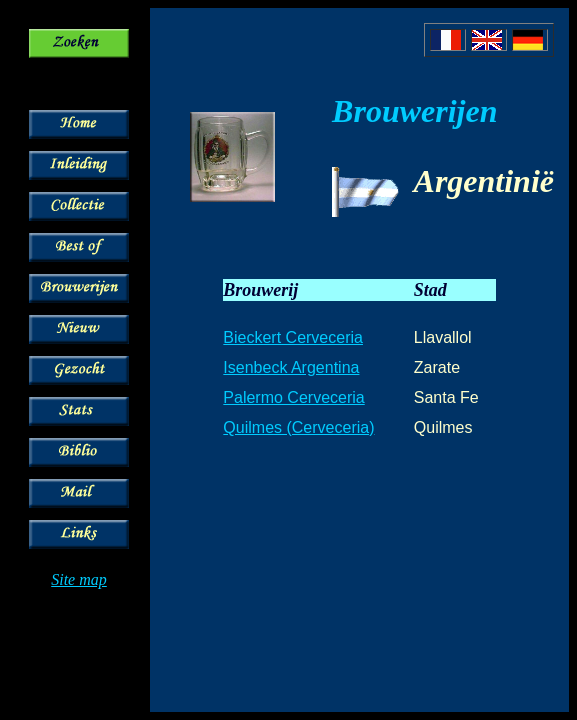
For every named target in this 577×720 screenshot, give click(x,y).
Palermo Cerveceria (293, 397)
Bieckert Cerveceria (293, 337)
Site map (79, 579)
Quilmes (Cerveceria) (298, 427)
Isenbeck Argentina (291, 367)
